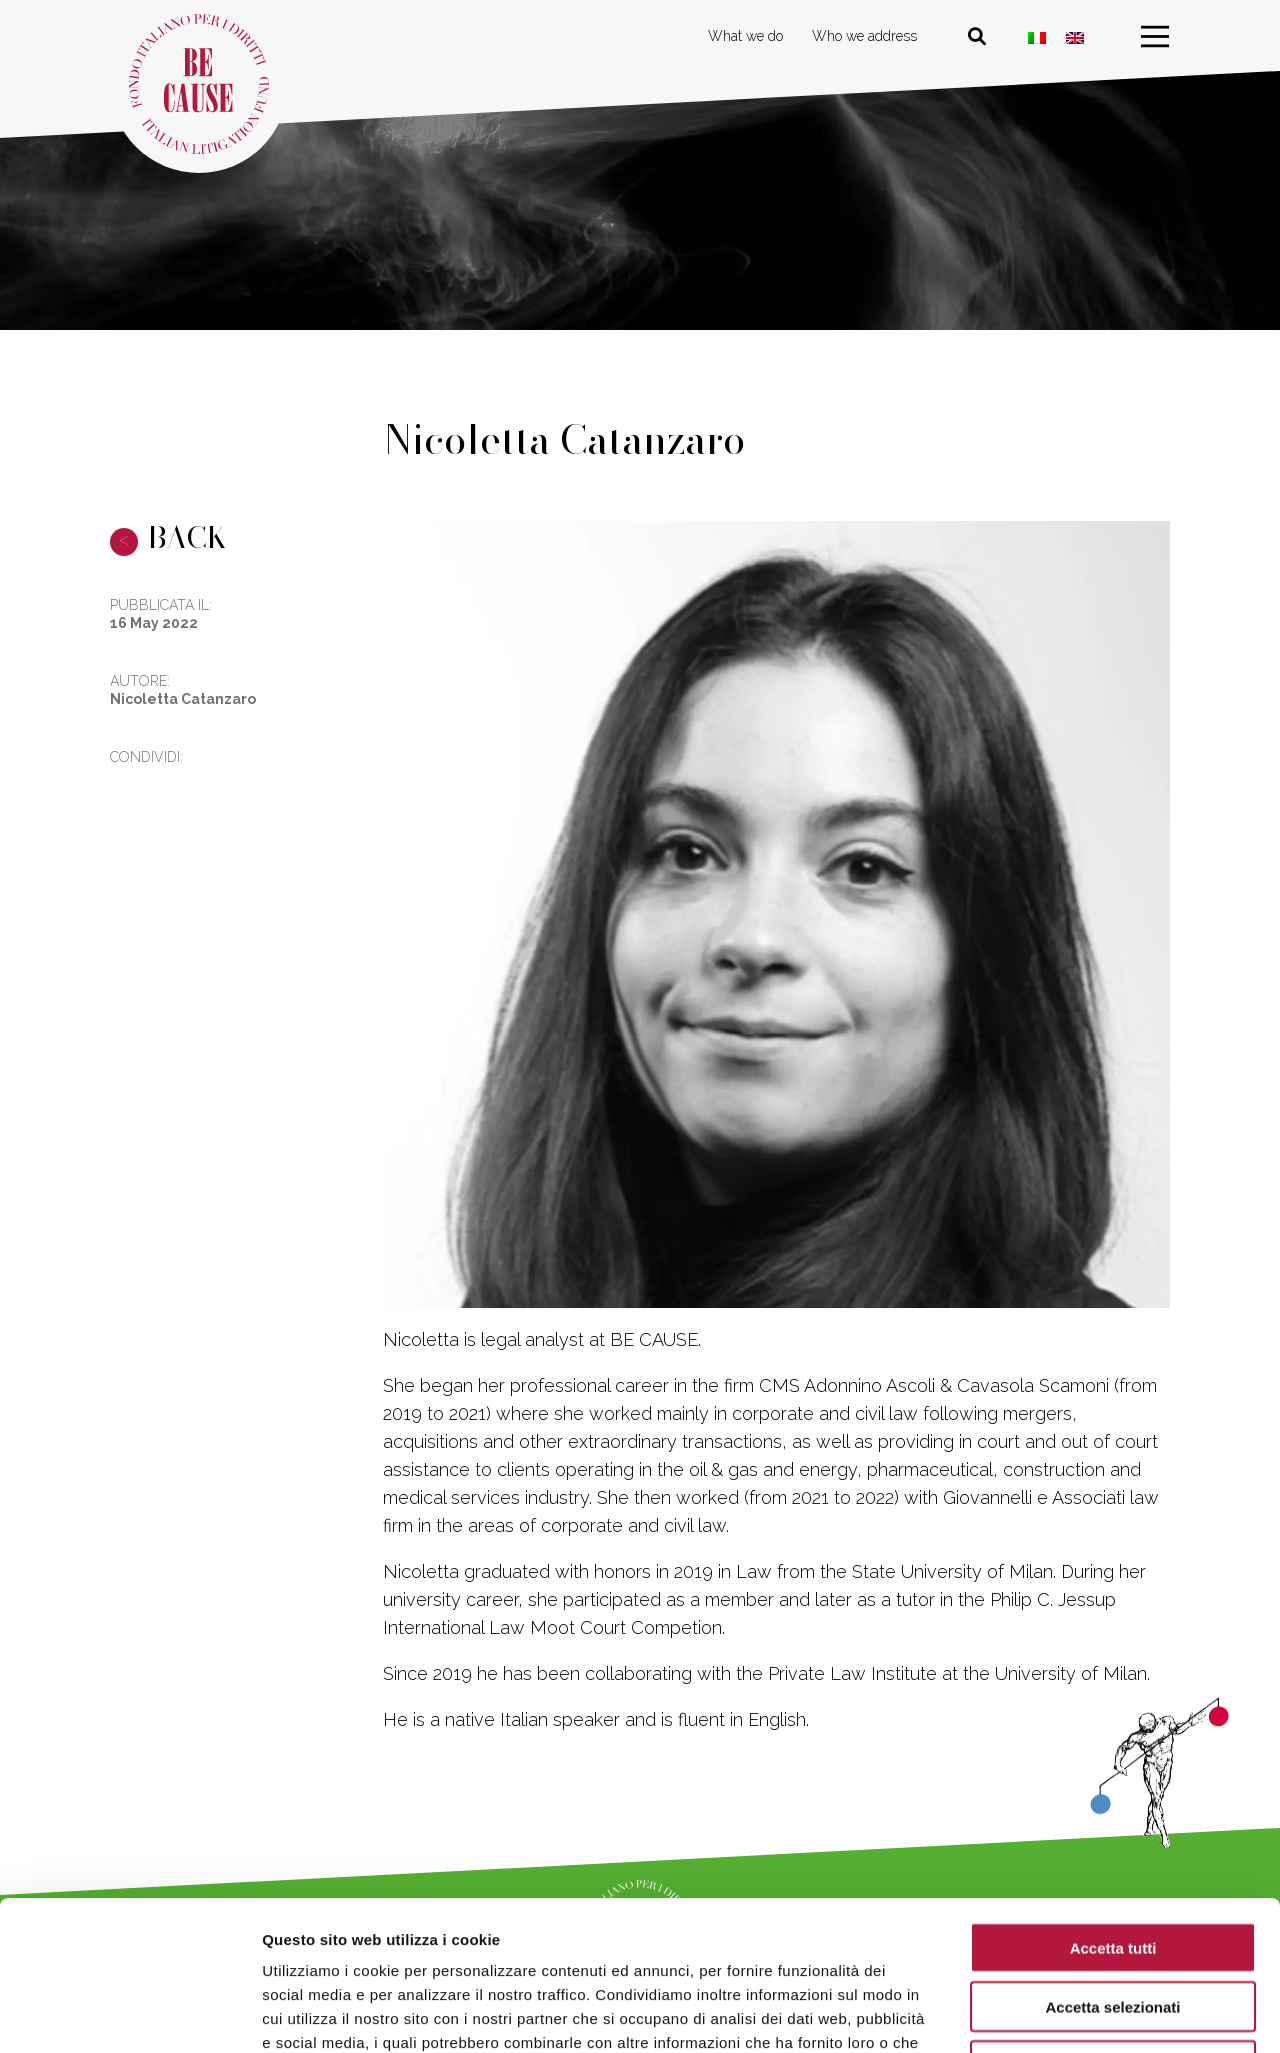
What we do (745, 36)
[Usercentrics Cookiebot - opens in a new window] (129, 2014)
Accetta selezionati (1112, 1866)
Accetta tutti (1113, 1807)
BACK (168, 537)
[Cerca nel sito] (977, 37)
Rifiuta (1113, 1925)
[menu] (1155, 37)
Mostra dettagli (1052, 2013)
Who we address (864, 36)
